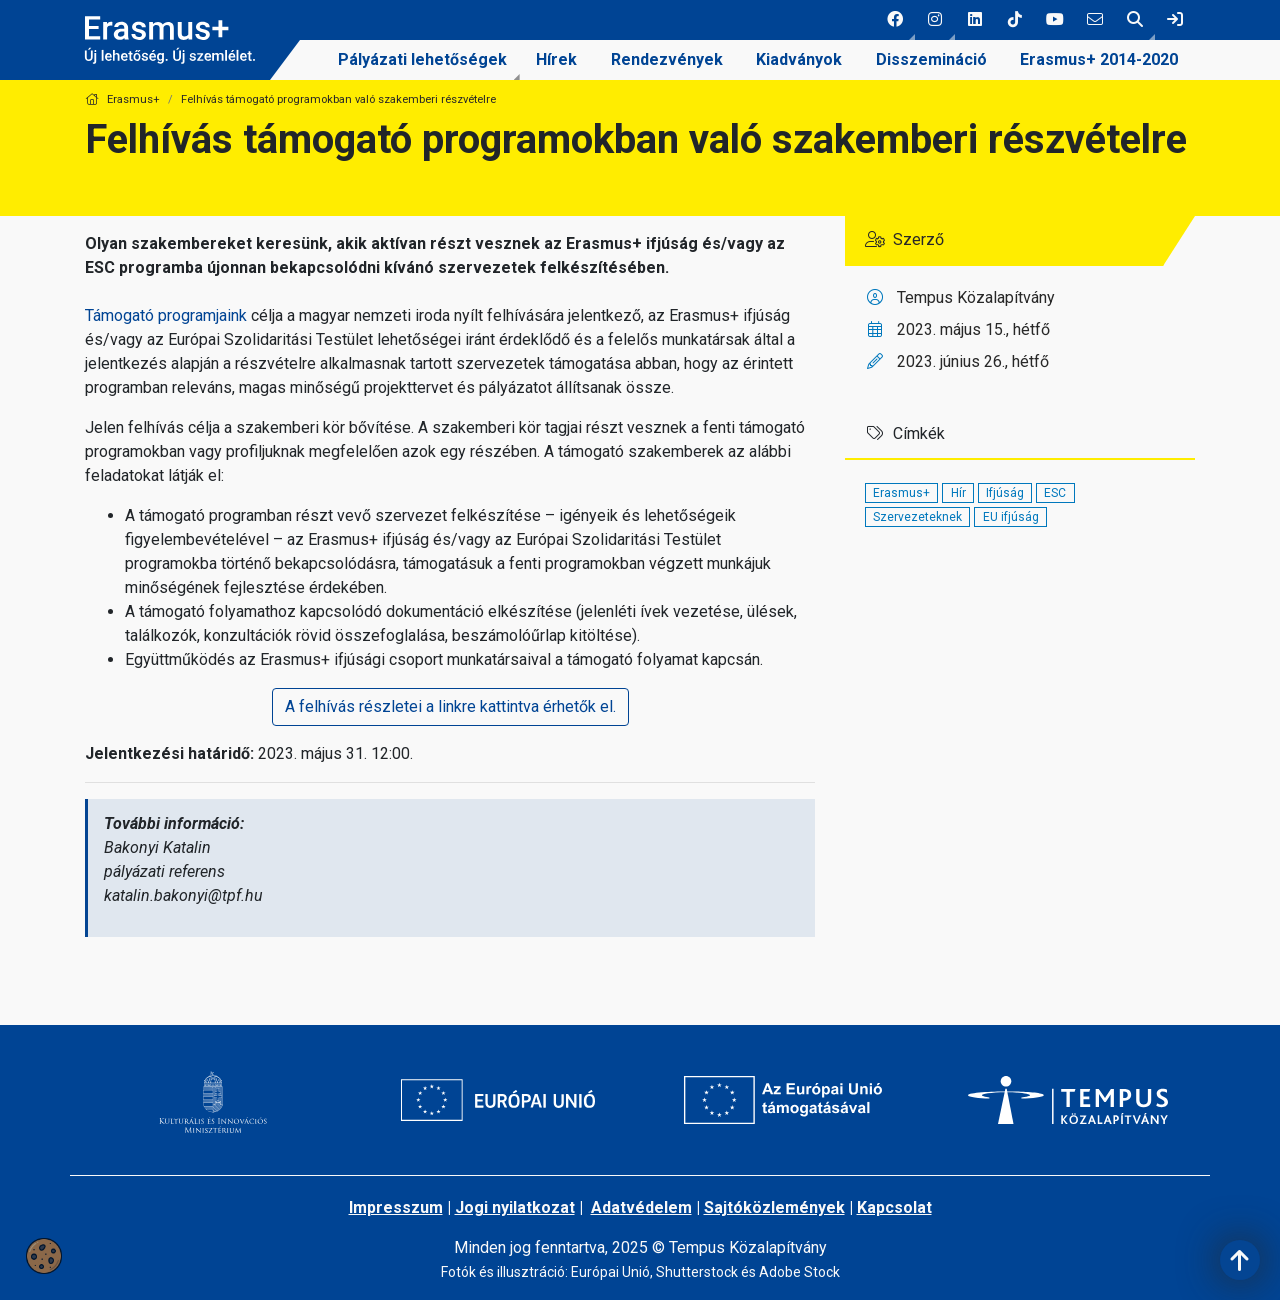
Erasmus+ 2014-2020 (1099, 59)
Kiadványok (799, 59)
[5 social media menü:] (1055, 20)
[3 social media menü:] (975, 20)
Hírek (556, 59)
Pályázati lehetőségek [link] (422, 59)
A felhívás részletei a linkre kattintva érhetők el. (450, 706)
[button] (895, 20)
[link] (1175, 20)
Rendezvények (667, 59)
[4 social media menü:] (1015, 20)
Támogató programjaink (166, 315)
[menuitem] (422, 60)
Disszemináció (931, 59)
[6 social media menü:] (1095, 20)
